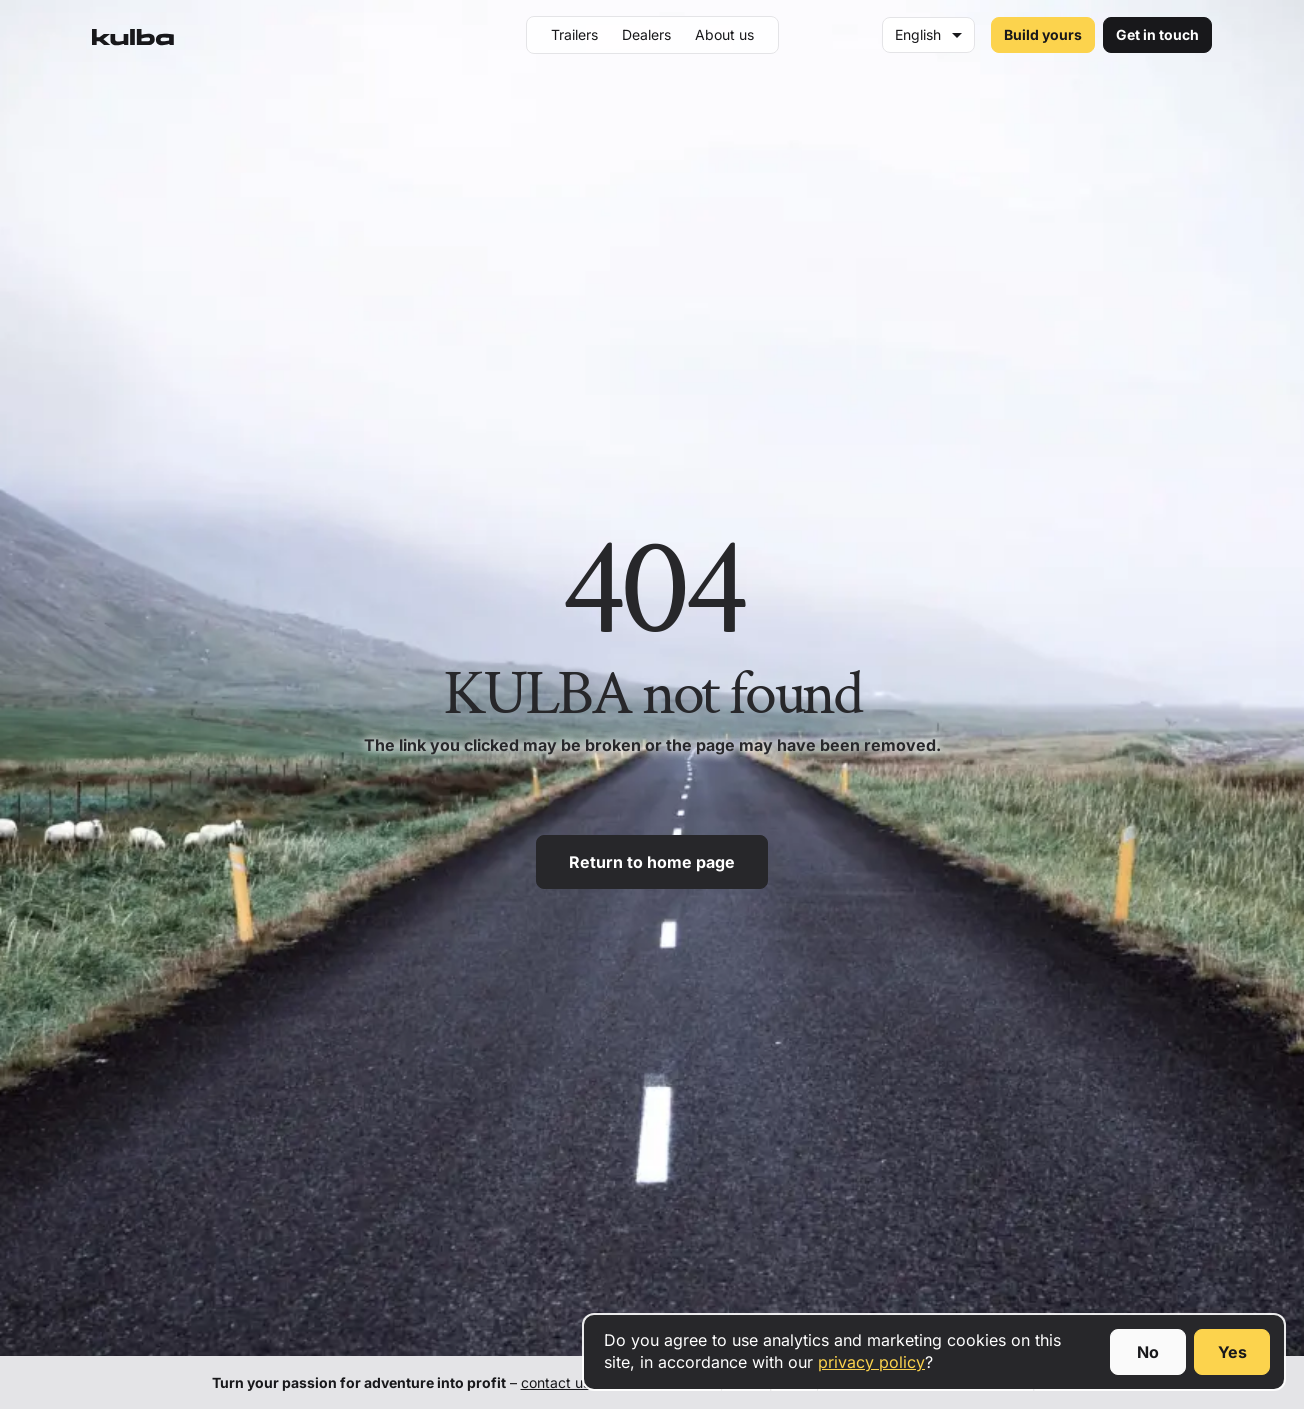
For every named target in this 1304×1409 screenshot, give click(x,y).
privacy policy (871, 1362)
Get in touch (1157, 34)
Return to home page (652, 862)
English (918, 34)
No (1148, 1352)
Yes (1232, 1352)
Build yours (1043, 34)
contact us (555, 1382)
